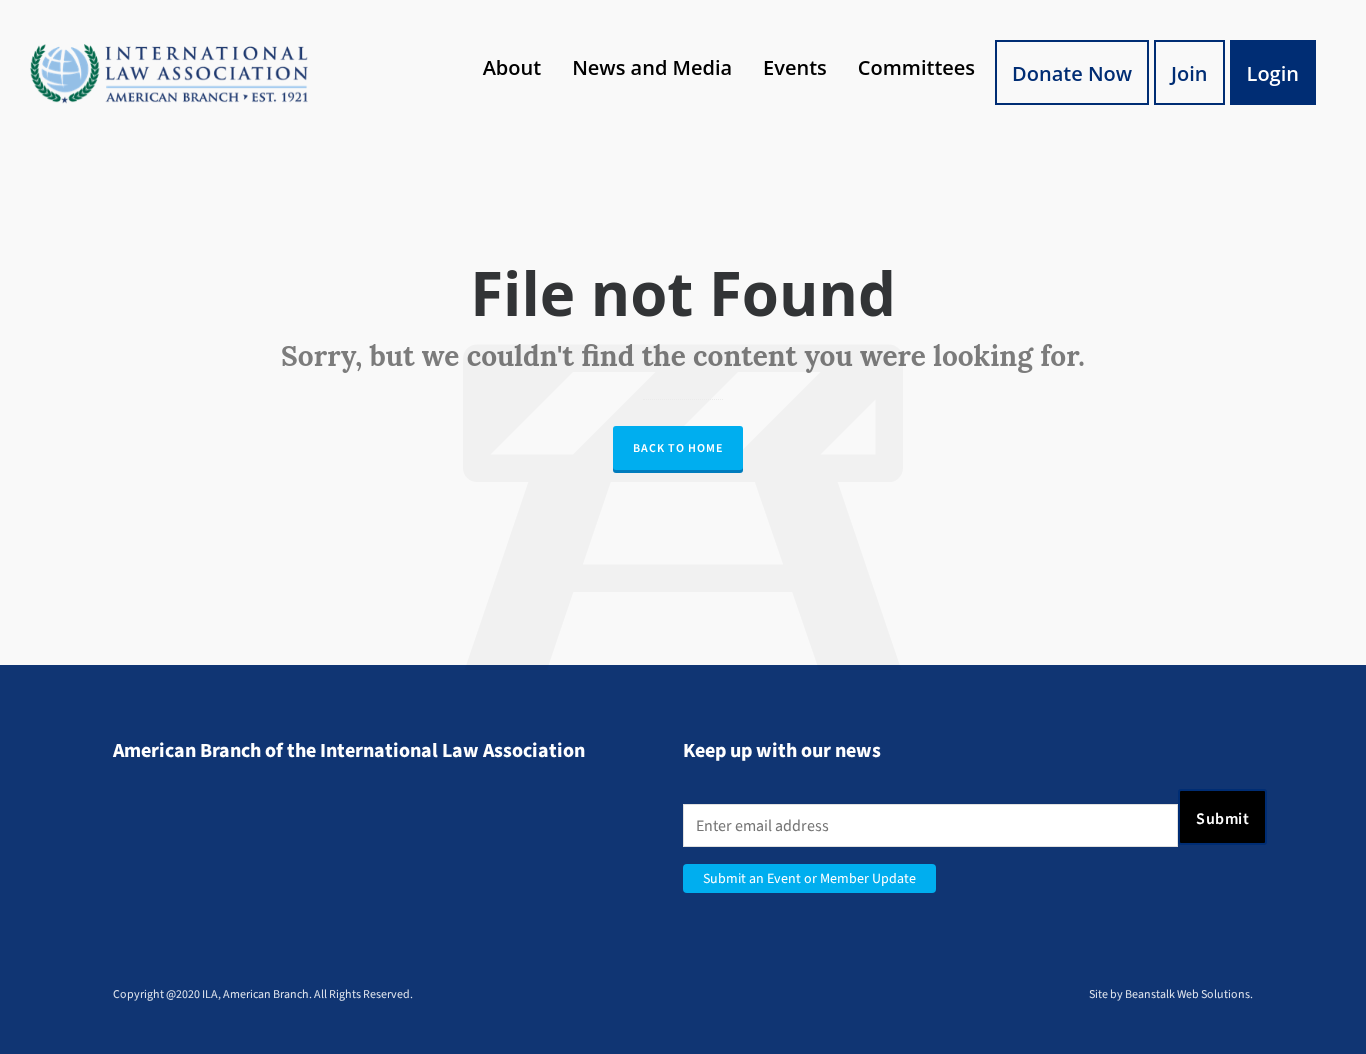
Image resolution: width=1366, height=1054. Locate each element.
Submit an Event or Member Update (809, 878)
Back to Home (678, 448)
